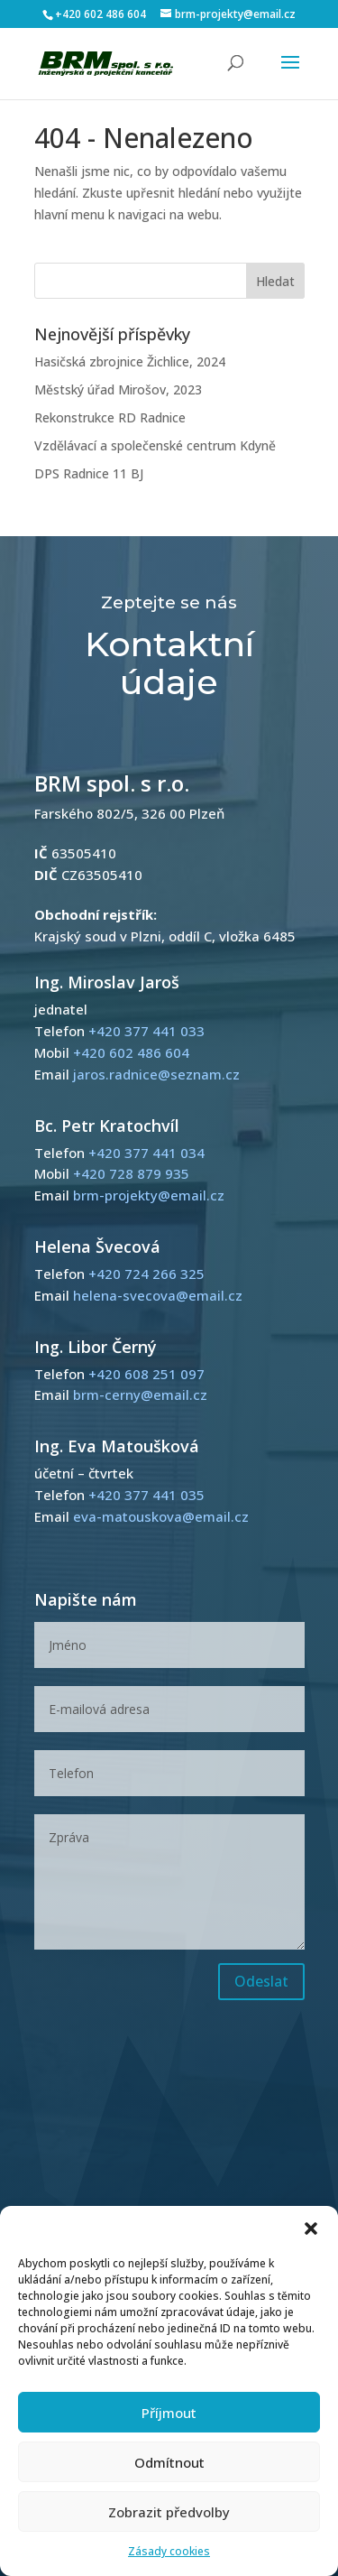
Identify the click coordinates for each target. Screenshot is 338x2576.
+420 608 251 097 (146, 1374)
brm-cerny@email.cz (140, 1394)
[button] (311, 2228)
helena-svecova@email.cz (157, 1295)
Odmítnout (169, 2462)
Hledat (275, 281)
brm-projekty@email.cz (148, 1195)
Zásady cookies (169, 2551)
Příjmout (169, 2413)
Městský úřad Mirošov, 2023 (118, 389)
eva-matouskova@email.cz (161, 1516)
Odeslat (261, 1981)
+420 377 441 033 (146, 1031)
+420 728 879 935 (131, 1173)
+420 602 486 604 (100, 14)
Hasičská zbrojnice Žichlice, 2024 (129, 361)
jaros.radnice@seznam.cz (156, 1074)
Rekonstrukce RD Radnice (110, 417)
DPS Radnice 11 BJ (88, 473)
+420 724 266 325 (146, 1274)
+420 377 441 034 (146, 1153)
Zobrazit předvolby (169, 2512)
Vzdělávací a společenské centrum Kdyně (155, 445)
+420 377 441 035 (146, 1495)
